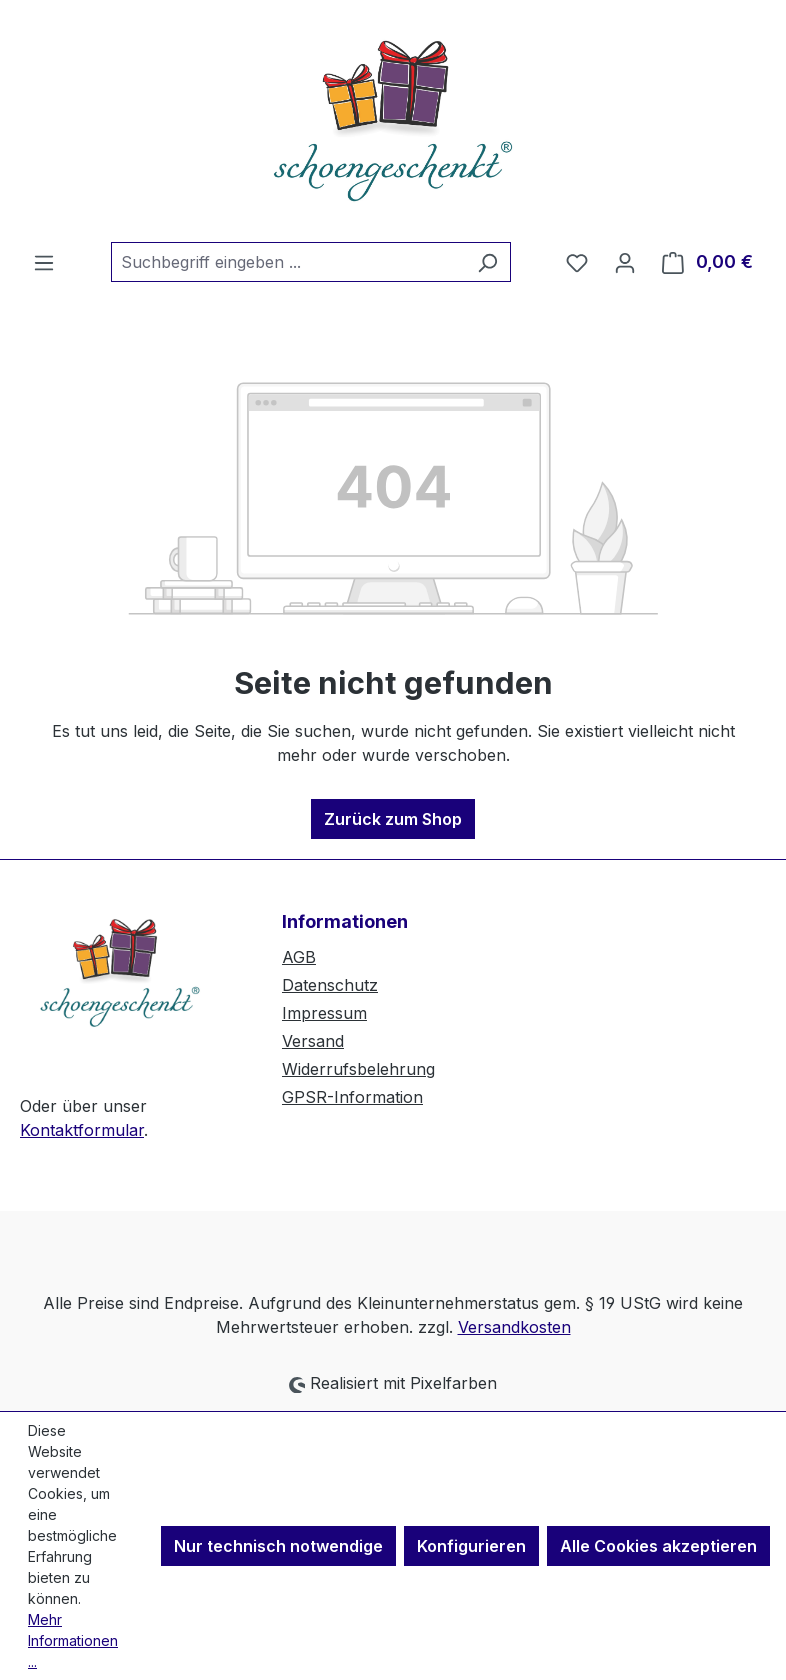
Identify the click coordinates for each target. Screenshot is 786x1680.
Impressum (324, 1013)
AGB (299, 957)
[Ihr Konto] (625, 262)
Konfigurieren (471, 1546)
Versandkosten (514, 1327)
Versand (313, 1041)
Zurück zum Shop (393, 819)
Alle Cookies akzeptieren (658, 1546)
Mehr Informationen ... (73, 1640)
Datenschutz (330, 985)
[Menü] (44, 262)
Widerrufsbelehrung (358, 1069)
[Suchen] (487, 262)
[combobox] (288, 262)
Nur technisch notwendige (278, 1546)
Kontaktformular (82, 1130)
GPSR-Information (352, 1097)
